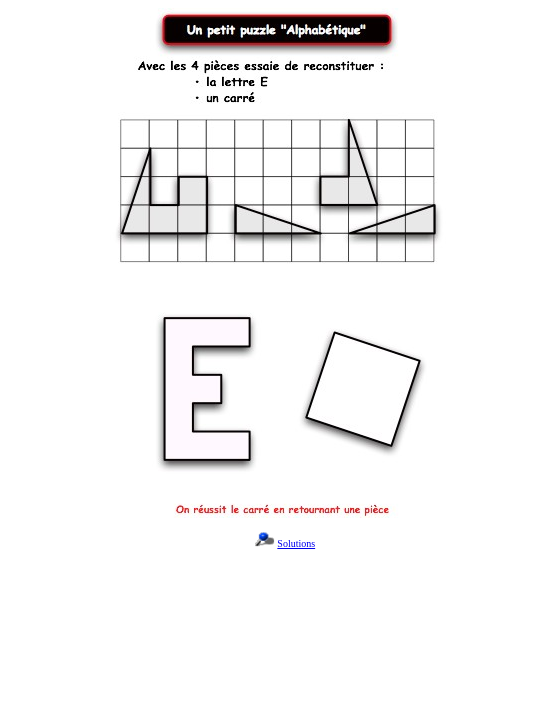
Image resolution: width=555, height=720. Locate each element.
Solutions (296, 543)
